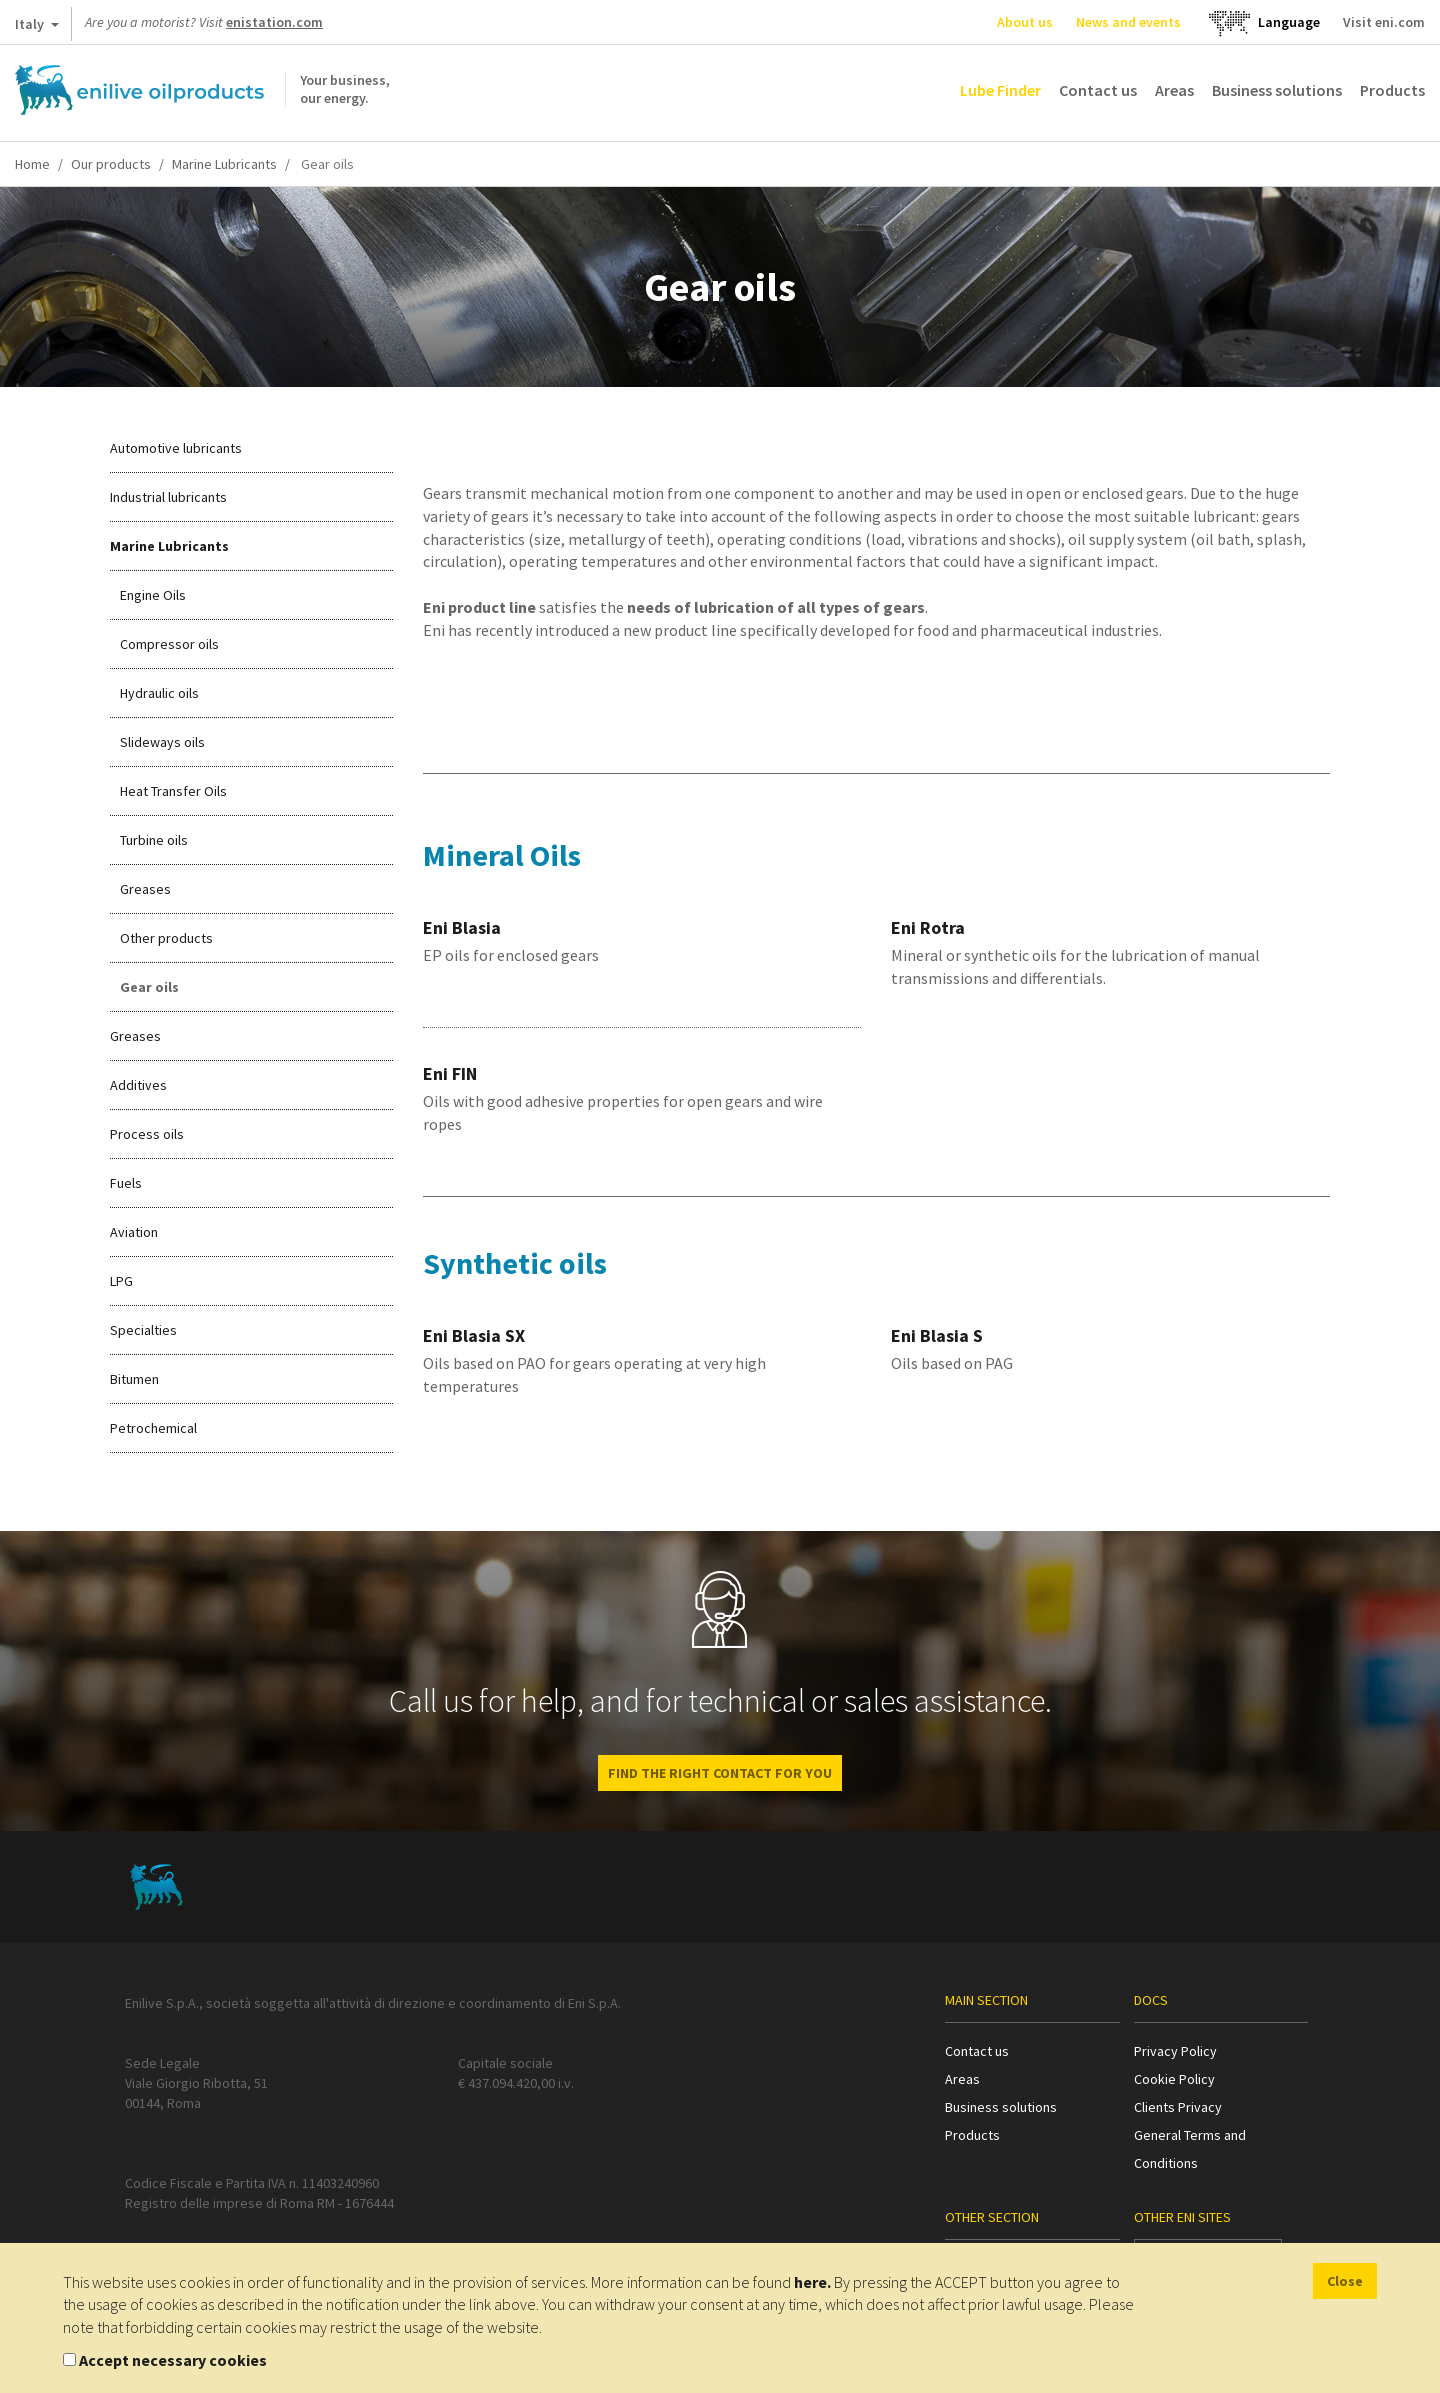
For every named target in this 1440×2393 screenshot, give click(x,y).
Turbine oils (154, 840)
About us (1025, 22)
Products (1392, 90)
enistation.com (274, 22)
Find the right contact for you (720, 1773)
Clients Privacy (1178, 2107)
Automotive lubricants (176, 448)
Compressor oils (169, 644)
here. (812, 2282)
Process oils (147, 1134)
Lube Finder (1000, 90)
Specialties (143, 1330)
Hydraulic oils (159, 693)
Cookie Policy (1174, 2079)
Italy (37, 28)
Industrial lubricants (168, 497)
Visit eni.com (1384, 22)
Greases (145, 889)
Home (32, 164)
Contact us (1098, 90)
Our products (111, 164)
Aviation (134, 1232)
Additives (138, 1085)
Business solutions (1277, 90)
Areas (1174, 90)
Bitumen (134, 1379)
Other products (166, 938)
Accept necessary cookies (173, 2360)
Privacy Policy (1175, 2051)
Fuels (126, 1183)
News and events (1128, 22)
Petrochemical (153, 1428)
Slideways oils (162, 742)
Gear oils (149, 987)
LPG (121, 1281)
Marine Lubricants (224, 164)
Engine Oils (153, 595)
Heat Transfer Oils (173, 791)
